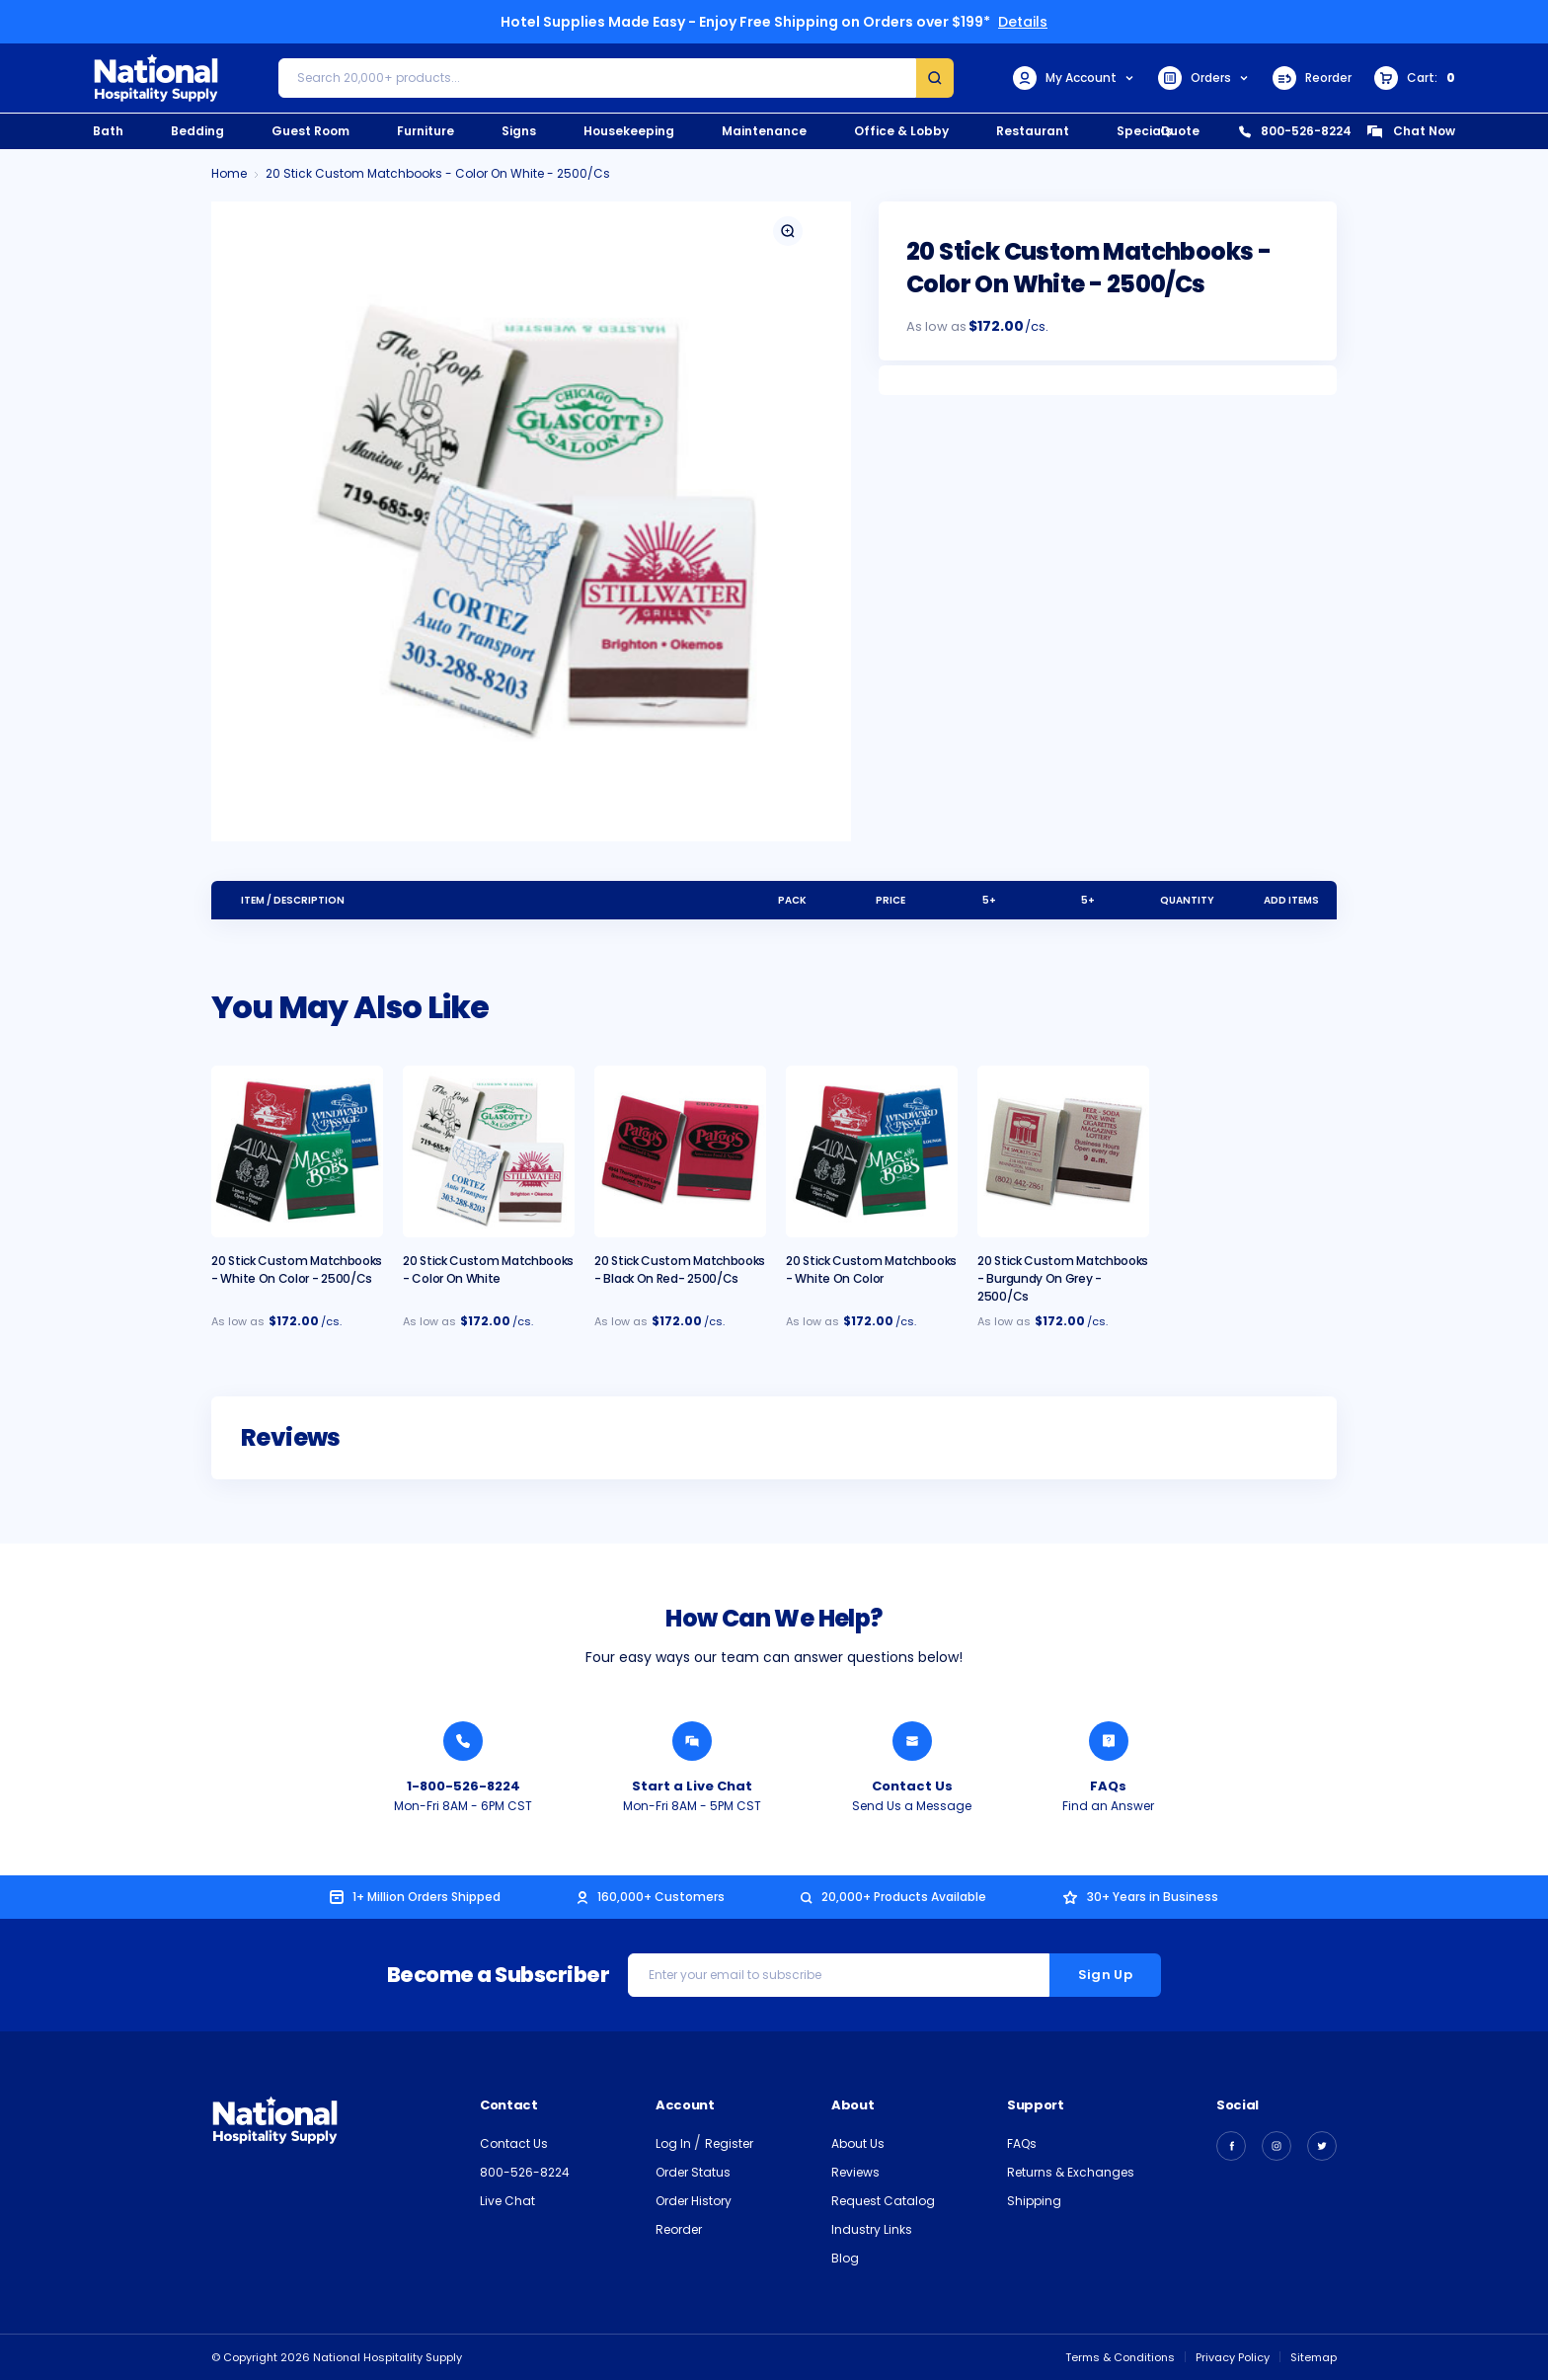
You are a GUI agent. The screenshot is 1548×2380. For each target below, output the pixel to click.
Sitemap (1313, 2357)
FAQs (1022, 2143)
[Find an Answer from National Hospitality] (1108, 1741)
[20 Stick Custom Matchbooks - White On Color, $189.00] (872, 1151)
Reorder (1312, 78)
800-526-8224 (1295, 130)
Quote (1180, 130)
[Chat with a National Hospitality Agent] (692, 1741)
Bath (108, 130)
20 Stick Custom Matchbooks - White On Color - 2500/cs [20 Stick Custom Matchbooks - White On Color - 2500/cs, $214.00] (296, 1269)
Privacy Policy (1233, 2357)
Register (729, 2143)
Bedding (197, 130)
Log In (675, 2143)
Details (1022, 22)
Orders (1204, 78)
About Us (858, 2143)
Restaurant (1032, 130)
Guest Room (310, 130)
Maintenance (764, 130)
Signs (519, 130)
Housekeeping (628, 130)
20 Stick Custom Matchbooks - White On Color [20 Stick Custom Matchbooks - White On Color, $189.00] (871, 1269)
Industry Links (871, 2229)
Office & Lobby (901, 130)
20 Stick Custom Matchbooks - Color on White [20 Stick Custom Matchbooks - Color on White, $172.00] (488, 1269)
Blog (845, 2258)
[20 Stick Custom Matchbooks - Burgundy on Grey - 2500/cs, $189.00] (1063, 1151)
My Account (1074, 78)
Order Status (693, 2172)
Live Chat (507, 2200)
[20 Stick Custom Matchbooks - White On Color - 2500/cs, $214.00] (297, 1151)
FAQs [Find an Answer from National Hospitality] (1108, 1786)
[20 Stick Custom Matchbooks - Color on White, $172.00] (489, 1151)
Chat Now (1410, 130)
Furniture (425, 130)
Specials (1144, 130)
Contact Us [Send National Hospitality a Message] (912, 1786)
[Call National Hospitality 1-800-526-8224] (463, 1741)
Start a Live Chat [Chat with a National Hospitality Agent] (692, 1786)
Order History (694, 2200)
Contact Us (514, 2143)
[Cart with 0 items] (1414, 78)
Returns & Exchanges (1070, 2172)
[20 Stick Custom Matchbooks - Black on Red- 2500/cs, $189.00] (680, 1151)
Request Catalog (883, 2200)
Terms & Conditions (1120, 2357)
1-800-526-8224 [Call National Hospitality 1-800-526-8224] (463, 1786)
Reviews (855, 2172)
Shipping (1034, 2200)
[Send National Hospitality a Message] (912, 1741)
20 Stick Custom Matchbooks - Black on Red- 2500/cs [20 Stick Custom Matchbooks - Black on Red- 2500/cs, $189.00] (679, 1269)
